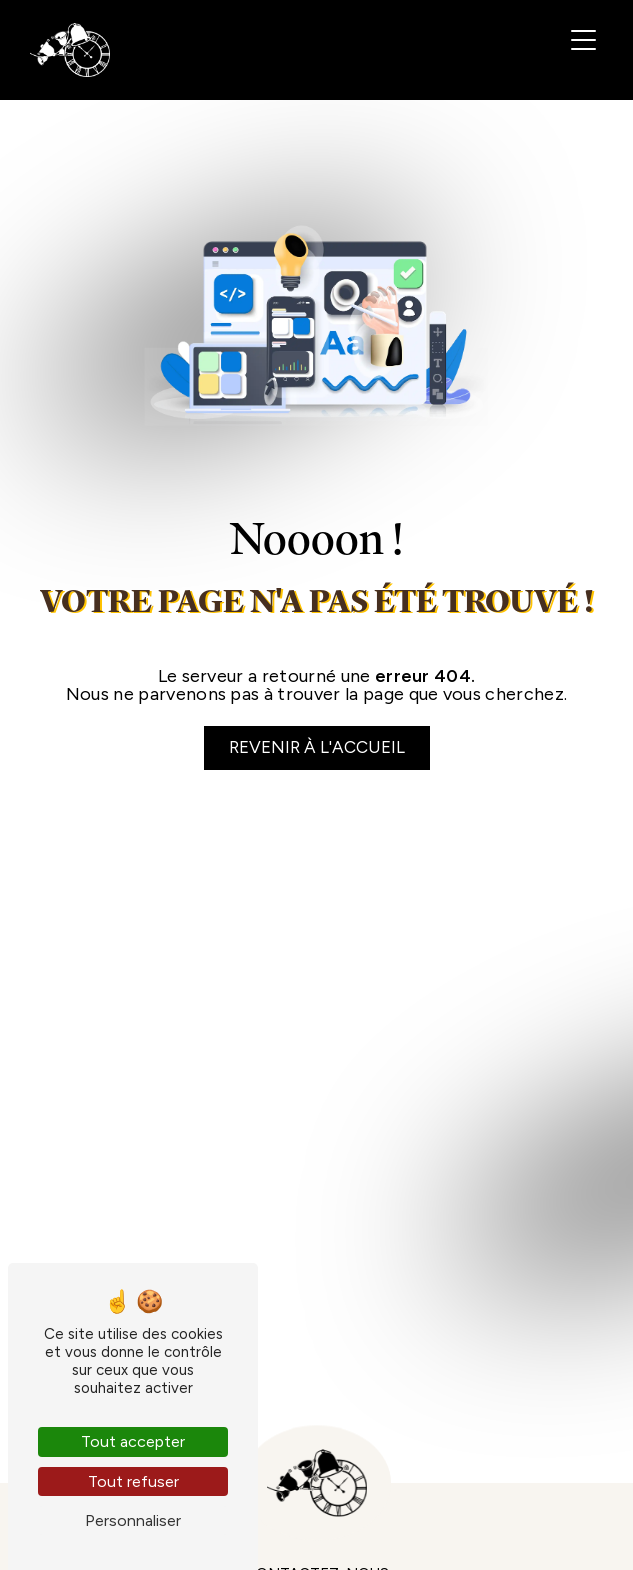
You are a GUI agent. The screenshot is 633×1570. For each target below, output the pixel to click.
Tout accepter (133, 1441)
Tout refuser (133, 1481)
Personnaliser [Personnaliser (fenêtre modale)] (133, 1520)
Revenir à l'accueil (317, 747)
